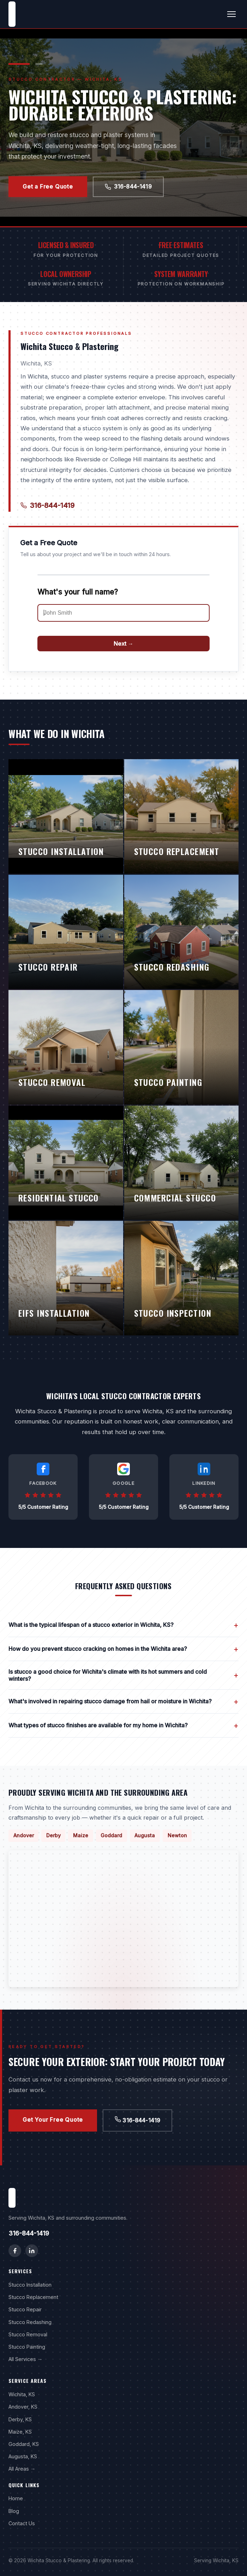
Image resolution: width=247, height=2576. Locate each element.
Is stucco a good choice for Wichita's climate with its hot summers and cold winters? (123, 1675)
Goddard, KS (23, 2444)
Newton (177, 1835)
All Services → (25, 2359)
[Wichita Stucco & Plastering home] (12, 14)
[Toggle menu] (231, 14)
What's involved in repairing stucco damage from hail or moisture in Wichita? (123, 1701)
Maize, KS (20, 2432)
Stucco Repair (25, 2309)
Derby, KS (20, 2419)
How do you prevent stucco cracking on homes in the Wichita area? (123, 1649)
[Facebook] (14, 2250)
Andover (23, 1835)
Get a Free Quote (48, 186)
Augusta (144, 1835)
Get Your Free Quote (53, 2119)
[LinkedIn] (31, 2250)
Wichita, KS (21, 2394)
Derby (53, 1835)
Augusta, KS (22, 2456)
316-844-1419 (128, 186)
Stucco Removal (27, 2334)
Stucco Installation (30, 2285)
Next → (123, 643)
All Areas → (21, 2469)
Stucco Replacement (33, 2297)
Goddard (111, 1835)
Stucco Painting (26, 2347)
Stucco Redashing (30, 2322)
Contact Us (21, 2523)
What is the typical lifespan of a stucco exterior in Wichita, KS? (123, 1625)
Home (15, 2498)
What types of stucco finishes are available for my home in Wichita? (123, 1725)
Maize (80, 1835)
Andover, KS (22, 2407)
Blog (13, 2511)
